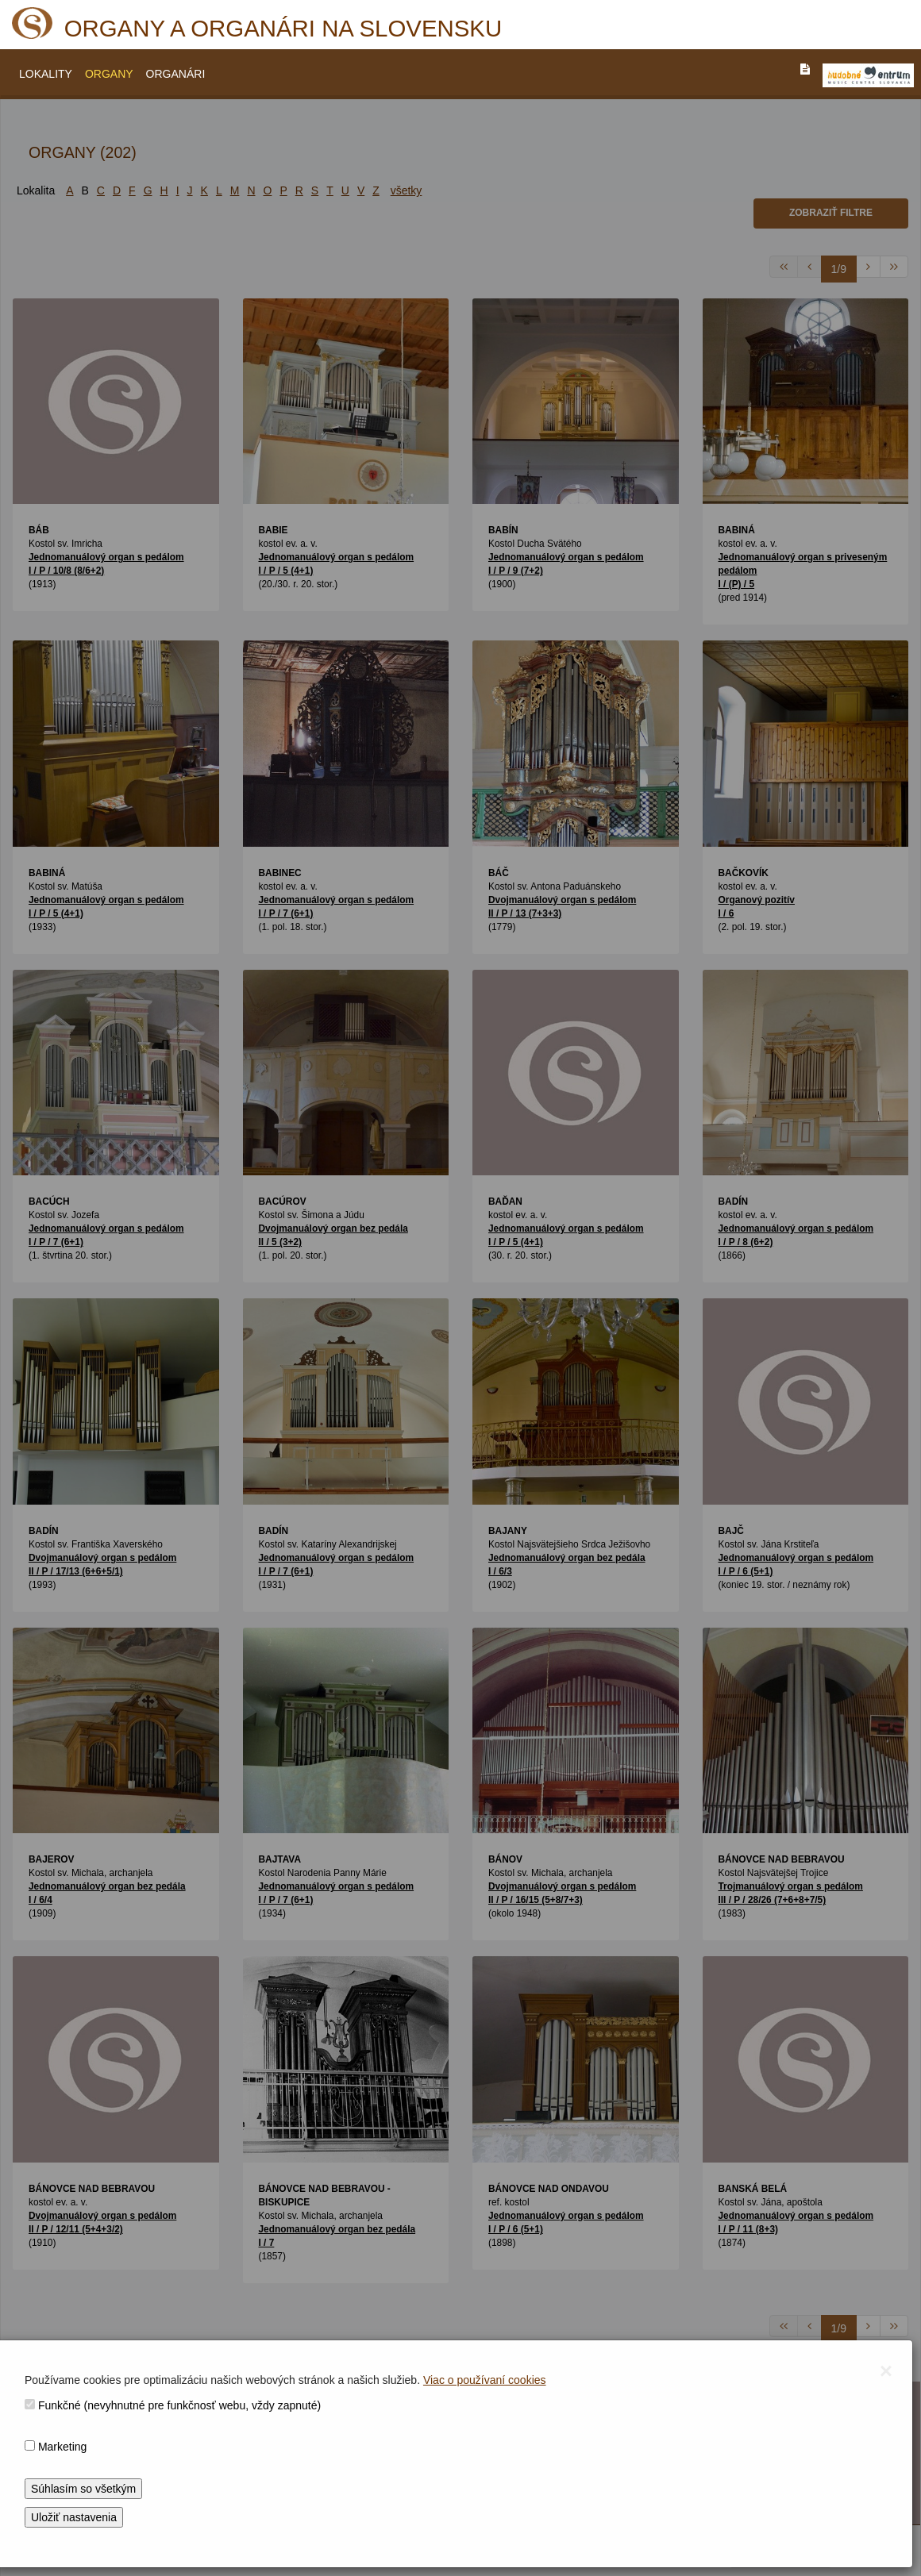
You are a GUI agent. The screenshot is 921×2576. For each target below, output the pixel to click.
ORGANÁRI (176, 73)
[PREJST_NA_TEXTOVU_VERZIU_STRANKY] (805, 69)
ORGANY (109, 73)
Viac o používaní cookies (484, 2380)
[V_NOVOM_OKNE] (868, 75)
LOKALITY (45, 73)
